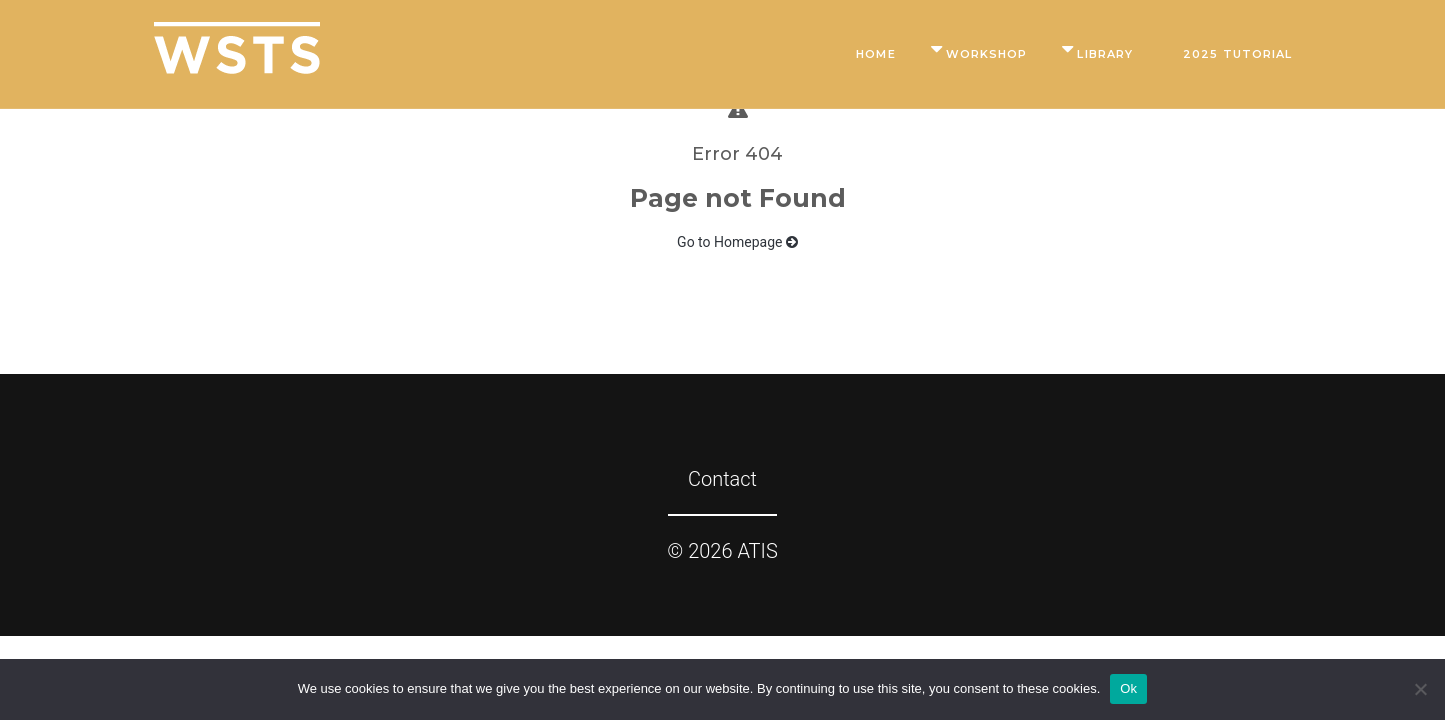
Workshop (987, 54)
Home (875, 54)
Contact (722, 479)
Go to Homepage (737, 242)
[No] (1420, 689)
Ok (1128, 688)
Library (1105, 54)
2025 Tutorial (1237, 54)
